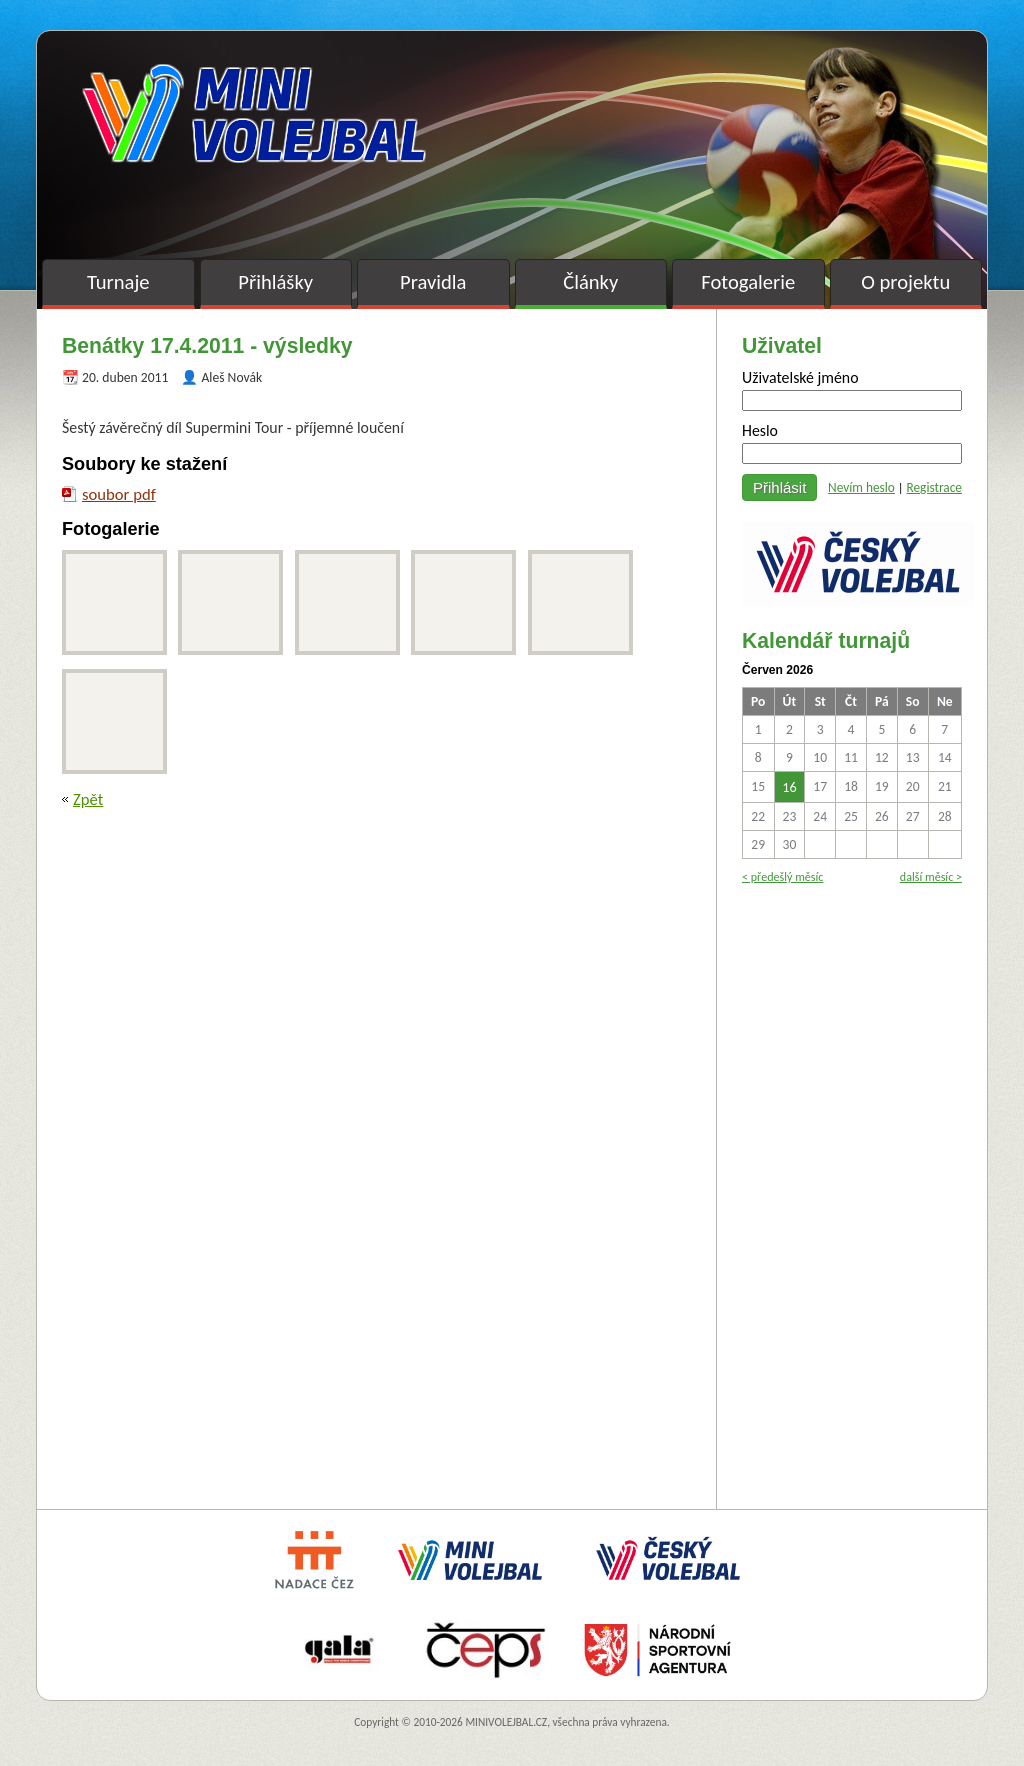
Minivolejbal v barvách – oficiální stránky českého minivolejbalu (254, 113)
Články (590, 282)
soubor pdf (119, 494)
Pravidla (433, 282)
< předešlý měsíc (782, 876)
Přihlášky (275, 282)
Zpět (88, 799)
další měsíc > (931, 876)
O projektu (905, 282)
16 (789, 787)
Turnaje (118, 282)
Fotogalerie (748, 282)
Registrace (934, 487)
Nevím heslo (861, 487)
